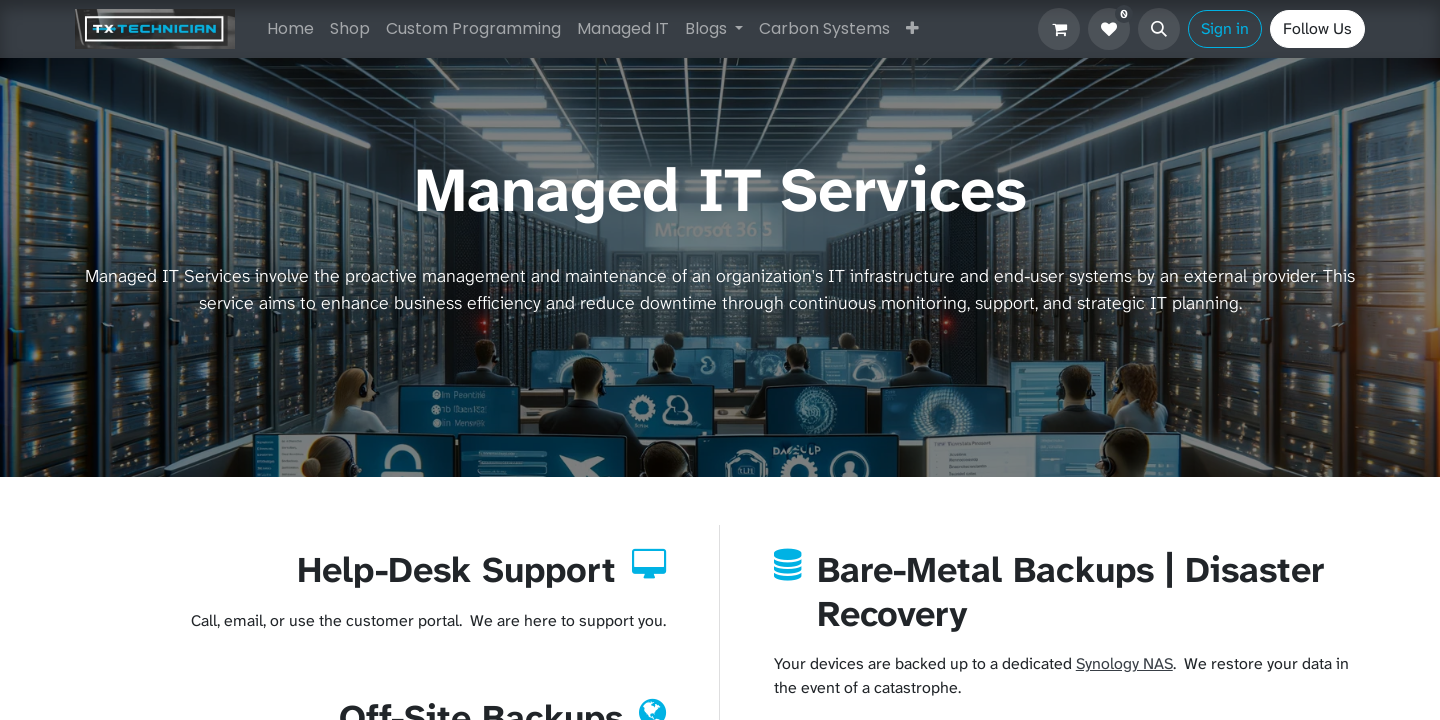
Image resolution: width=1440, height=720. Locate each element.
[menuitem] (290, 29)
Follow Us (1317, 28)
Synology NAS (1124, 663)
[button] (1159, 29)
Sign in (1225, 28)
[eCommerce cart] (1059, 29)
